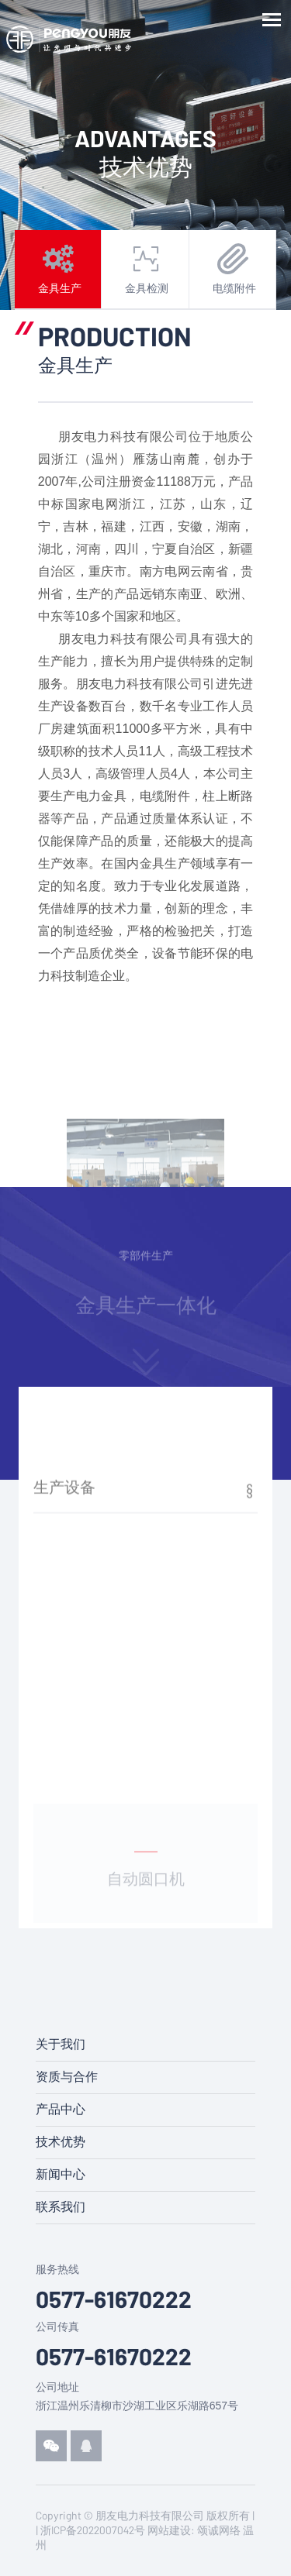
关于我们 (60, 2044)
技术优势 (60, 2141)
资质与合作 (67, 2076)
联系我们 (60, 2206)
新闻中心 (60, 2174)
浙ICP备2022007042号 (92, 2529)
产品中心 (60, 2109)
